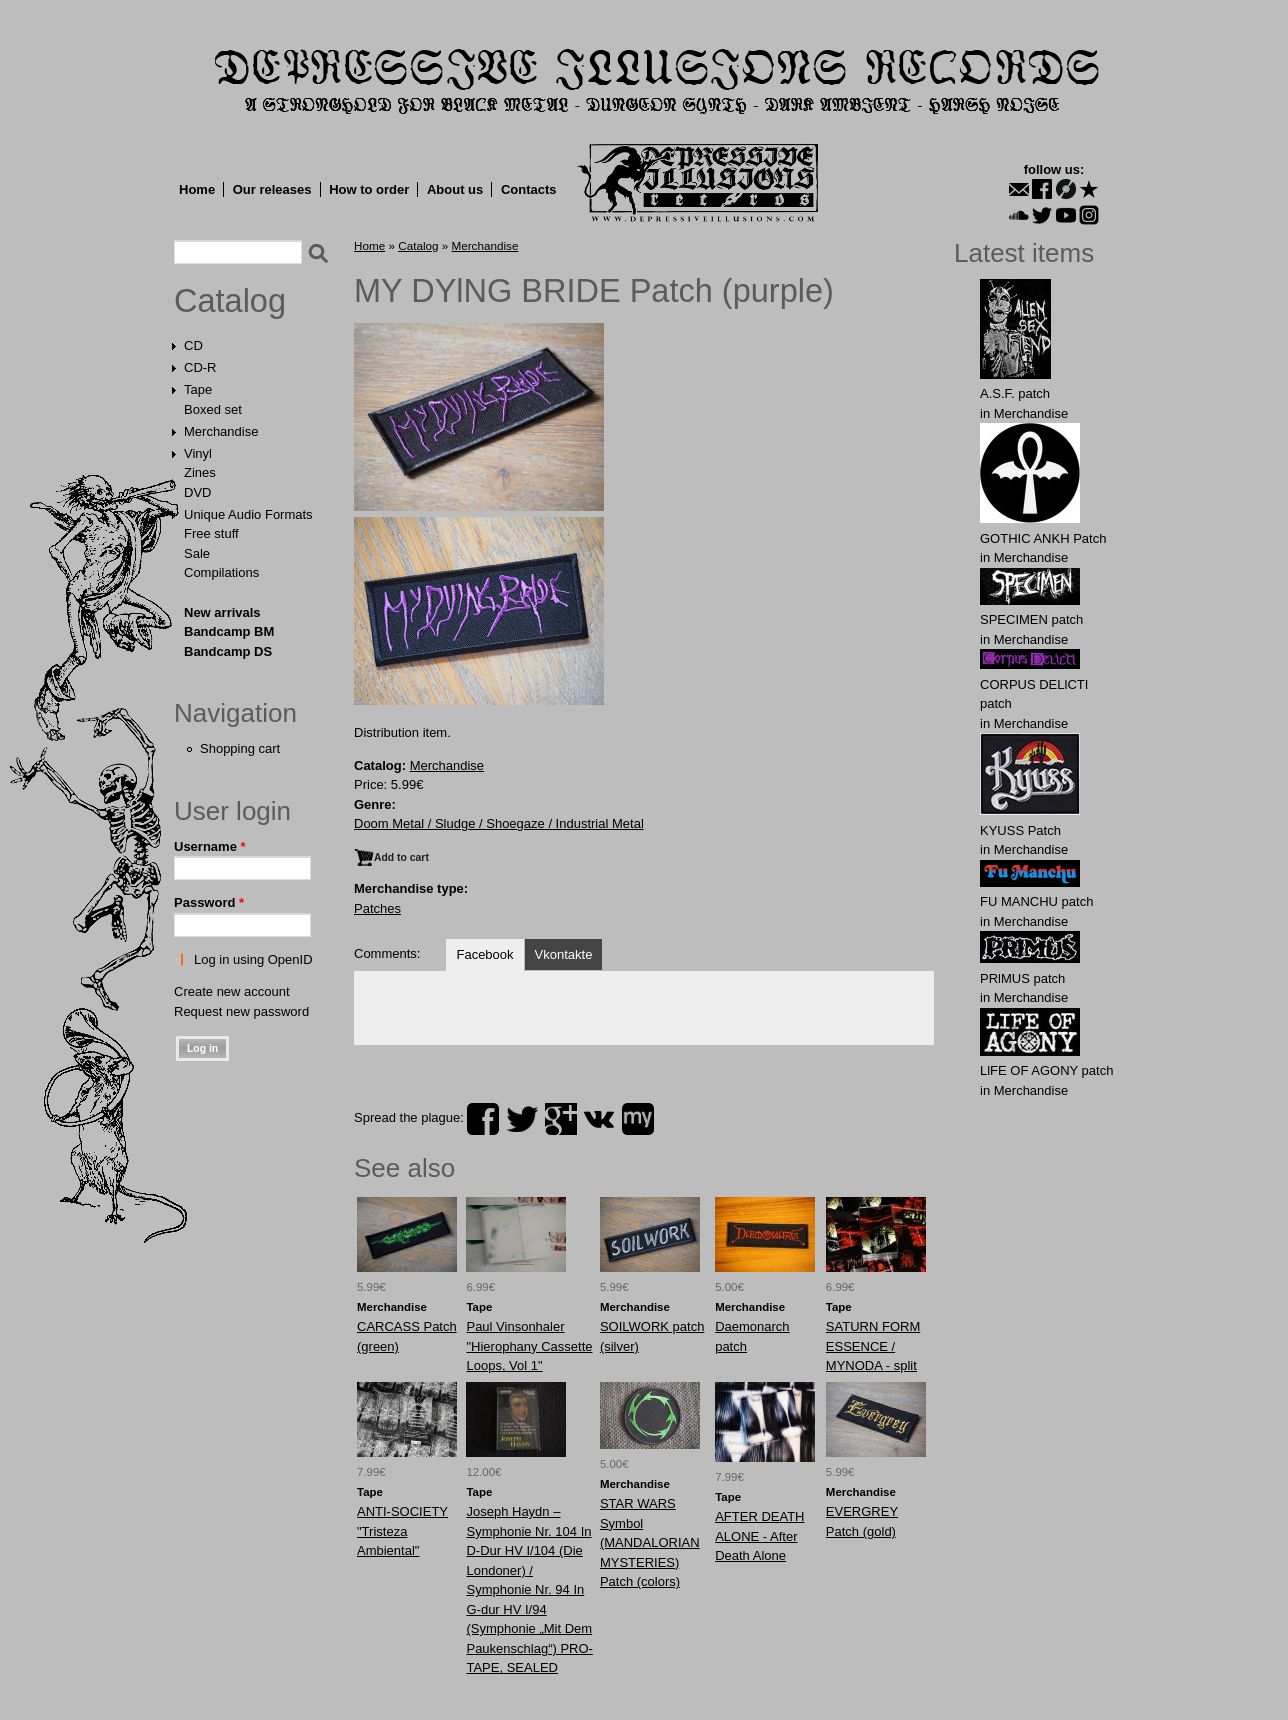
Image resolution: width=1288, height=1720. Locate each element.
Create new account (232, 991)
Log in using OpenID (253, 959)
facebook (483, 1119)
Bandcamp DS (228, 651)
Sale (197, 553)
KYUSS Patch (1020, 830)
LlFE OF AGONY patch (1046, 1070)
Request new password (241, 1011)
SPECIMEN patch (1031, 619)
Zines (200, 472)
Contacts (529, 189)
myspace (638, 1119)
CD (193, 345)
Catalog (230, 301)
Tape (198, 389)
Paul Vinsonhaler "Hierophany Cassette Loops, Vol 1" (529, 1346)
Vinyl (198, 453)
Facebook (484, 954)
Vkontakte (564, 954)
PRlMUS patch (1022, 978)
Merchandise (221, 431)
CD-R (200, 367)
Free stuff (211, 533)
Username (210, 846)
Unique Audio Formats (248, 514)
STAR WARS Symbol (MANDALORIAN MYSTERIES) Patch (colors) (650, 1542)
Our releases (272, 189)
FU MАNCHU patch (1036, 901)
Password (209, 902)
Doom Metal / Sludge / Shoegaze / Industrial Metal (499, 823)
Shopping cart (240, 748)
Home (197, 189)
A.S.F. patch (1015, 393)
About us (455, 189)
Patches (377, 908)
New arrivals (222, 612)
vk (599, 1119)
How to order (369, 189)
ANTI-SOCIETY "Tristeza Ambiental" (402, 1531)
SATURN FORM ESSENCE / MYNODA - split (873, 1346)
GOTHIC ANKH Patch (1043, 538)
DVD (197, 492)
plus (561, 1119)
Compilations (221, 572)
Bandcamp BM (229, 631)
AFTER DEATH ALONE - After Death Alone (759, 1536)
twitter (522, 1119)
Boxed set (213, 409)
